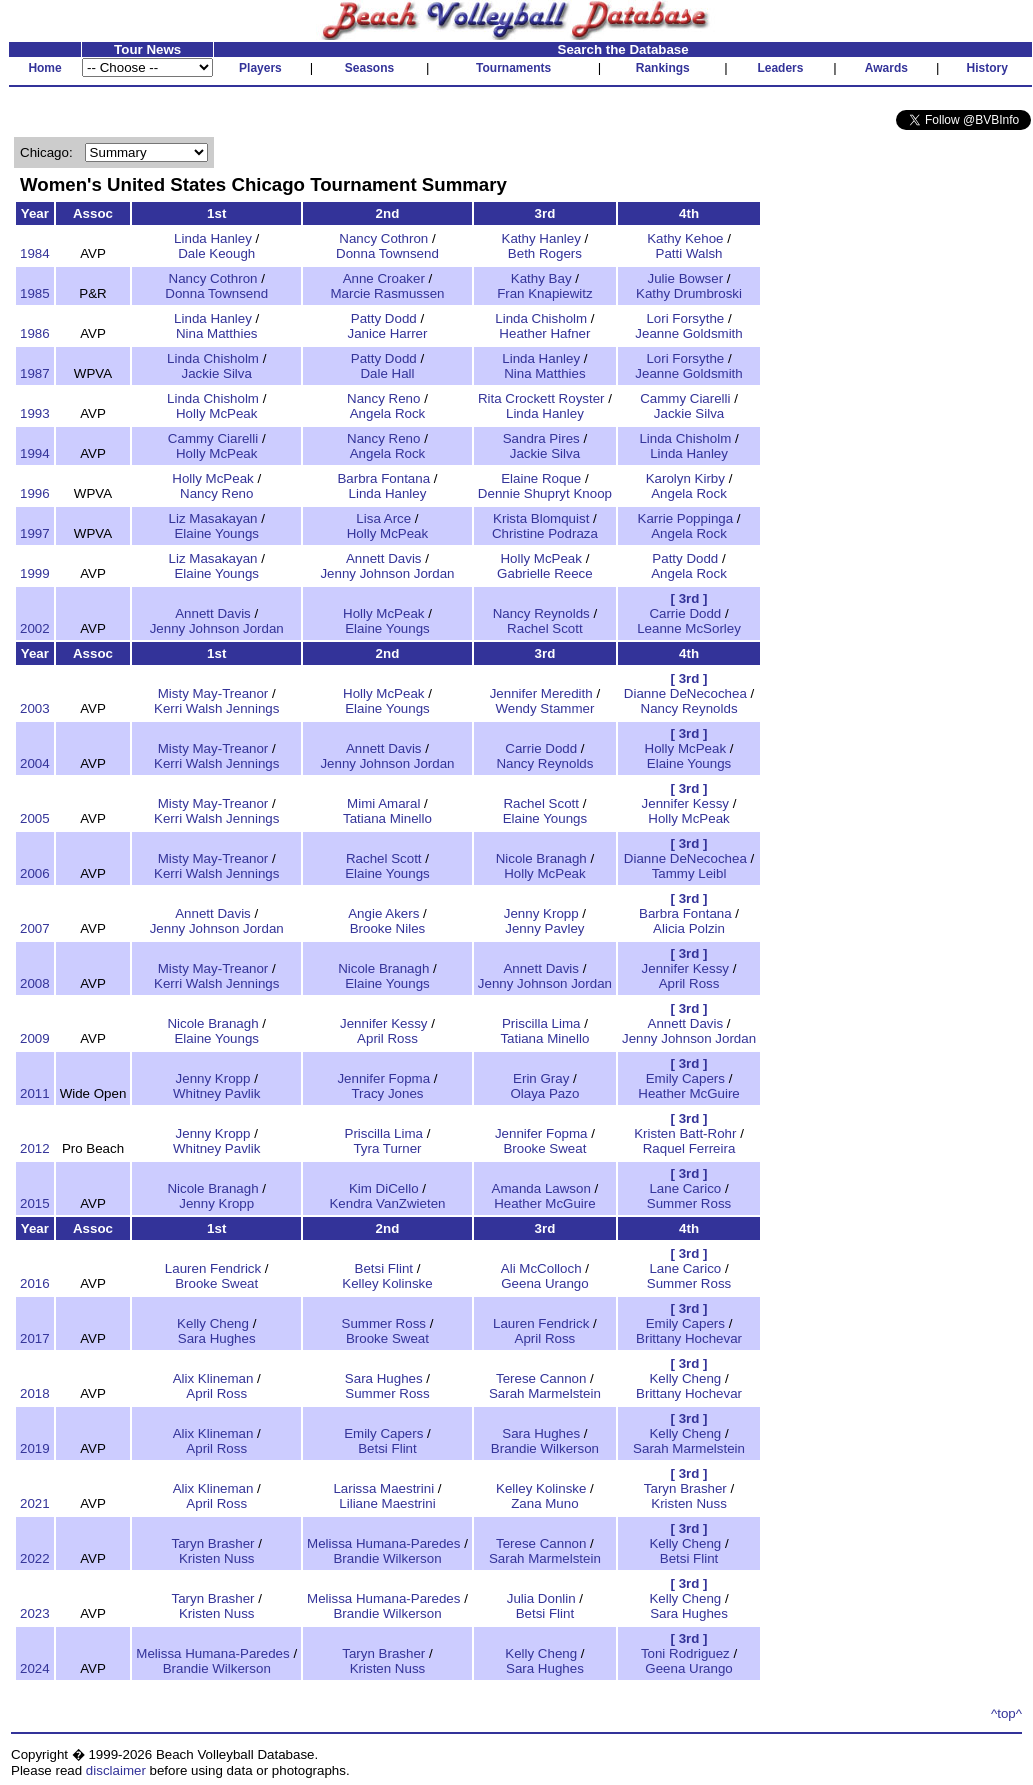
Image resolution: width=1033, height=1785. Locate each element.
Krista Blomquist (541, 518)
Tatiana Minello (387, 818)
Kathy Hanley (541, 238)
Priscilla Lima (541, 1023)
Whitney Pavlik (216, 1093)
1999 (35, 573)
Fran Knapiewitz (545, 293)
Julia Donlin (541, 1598)
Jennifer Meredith (541, 693)
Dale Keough (216, 253)
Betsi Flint (384, 1268)
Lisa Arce (383, 518)
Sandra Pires (541, 438)
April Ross (689, 983)
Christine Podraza (545, 533)
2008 (35, 983)
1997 (35, 533)
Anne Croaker (384, 278)
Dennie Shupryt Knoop (545, 493)
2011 (35, 1093)
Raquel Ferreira (689, 1148)
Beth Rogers (545, 253)
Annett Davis (384, 558)
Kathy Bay (541, 278)
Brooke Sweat (544, 1148)
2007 (35, 928)
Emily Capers (685, 1078)
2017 (35, 1338)
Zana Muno (544, 1503)
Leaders (780, 68)
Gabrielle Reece (545, 573)
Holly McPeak (216, 413)
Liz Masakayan (213, 518)
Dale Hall (387, 373)
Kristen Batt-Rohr (685, 1133)
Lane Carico (685, 1188)
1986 (35, 333)
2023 (35, 1613)
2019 (35, 1448)
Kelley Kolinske (387, 1283)
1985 (35, 293)
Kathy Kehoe (685, 238)
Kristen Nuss (689, 1503)
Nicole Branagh (541, 858)
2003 (35, 708)
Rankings (663, 68)
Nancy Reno (383, 398)
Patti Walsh (689, 253)
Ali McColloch (541, 1268)
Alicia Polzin (689, 928)
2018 (35, 1393)
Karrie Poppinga (686, 518)
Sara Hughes (217, 1338)
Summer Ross (689, 1203)
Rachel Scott (545, 628)
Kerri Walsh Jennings (216, 708)
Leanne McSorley (689, 628)
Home (44, 68)
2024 (35, 1668)
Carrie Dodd (685, 613)
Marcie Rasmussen (387, 293)
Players (260, 68)
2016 (35, 1283)
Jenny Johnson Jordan (387, 573)
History (987, 68)
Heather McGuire (688, 1093)
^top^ (1006, 1713)
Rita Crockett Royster (541, 398)
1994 (35, 453)
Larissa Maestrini (383, 1488)
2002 (35, 628)
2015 (35, 1203)
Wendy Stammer (544, 708)
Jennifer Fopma (383, 1078)
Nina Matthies (217, 333)
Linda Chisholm (541, 318)
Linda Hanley (213, 238)
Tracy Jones (387, 1093)
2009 (35, 1038)
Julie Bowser (686, 278)
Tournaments (513, 68)
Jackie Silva (217, 373)
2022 (35, 1558)
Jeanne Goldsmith (688, 333)
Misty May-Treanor (213, 693)
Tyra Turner (387, 1148)
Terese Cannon (541, 1378)
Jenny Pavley (544, 928)
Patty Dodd (384, 318)
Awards (886, 68)
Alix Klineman (213, 1378)
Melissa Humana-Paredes (383, 1543)
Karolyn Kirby (685, 478)
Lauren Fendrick (213, 1268)
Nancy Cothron (383, 238)
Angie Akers (383, 913)
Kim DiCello (384, 1188)
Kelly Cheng (213, 1323)
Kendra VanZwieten (387, 1203)
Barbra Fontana (383, 478)
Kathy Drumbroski (689, 293)
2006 (35, 873)
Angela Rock (388, 413)
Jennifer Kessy (685, 803)
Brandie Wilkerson (545, 1448)
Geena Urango (544, 1283)
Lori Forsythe (685, 318)
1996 (35, 493)
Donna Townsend (387, 253)
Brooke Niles (388, 928)
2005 (35, 818)
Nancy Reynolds (541, 613)
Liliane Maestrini (387, 1503)
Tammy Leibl (689, 873)
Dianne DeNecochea (685, 693)
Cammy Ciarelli (685, 398)
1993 (35, 413)
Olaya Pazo (544, 1093)
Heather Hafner (544, 333)
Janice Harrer (387, 333)
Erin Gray (541, 1078)
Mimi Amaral (383, 803)
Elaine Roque (541, 478)
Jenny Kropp (541, 913)
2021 (35, 1503)
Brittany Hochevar (689, 1338)
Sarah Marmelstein (545, 1393)
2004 (35, 763)
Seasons (369, 68)
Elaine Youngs (216, 533)
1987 (35, 373)
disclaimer (116, 1770)
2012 (35, 1148)
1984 (35, 253)
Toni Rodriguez (685, 1653)
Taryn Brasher (685, 1488)
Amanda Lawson (541, 1188)
